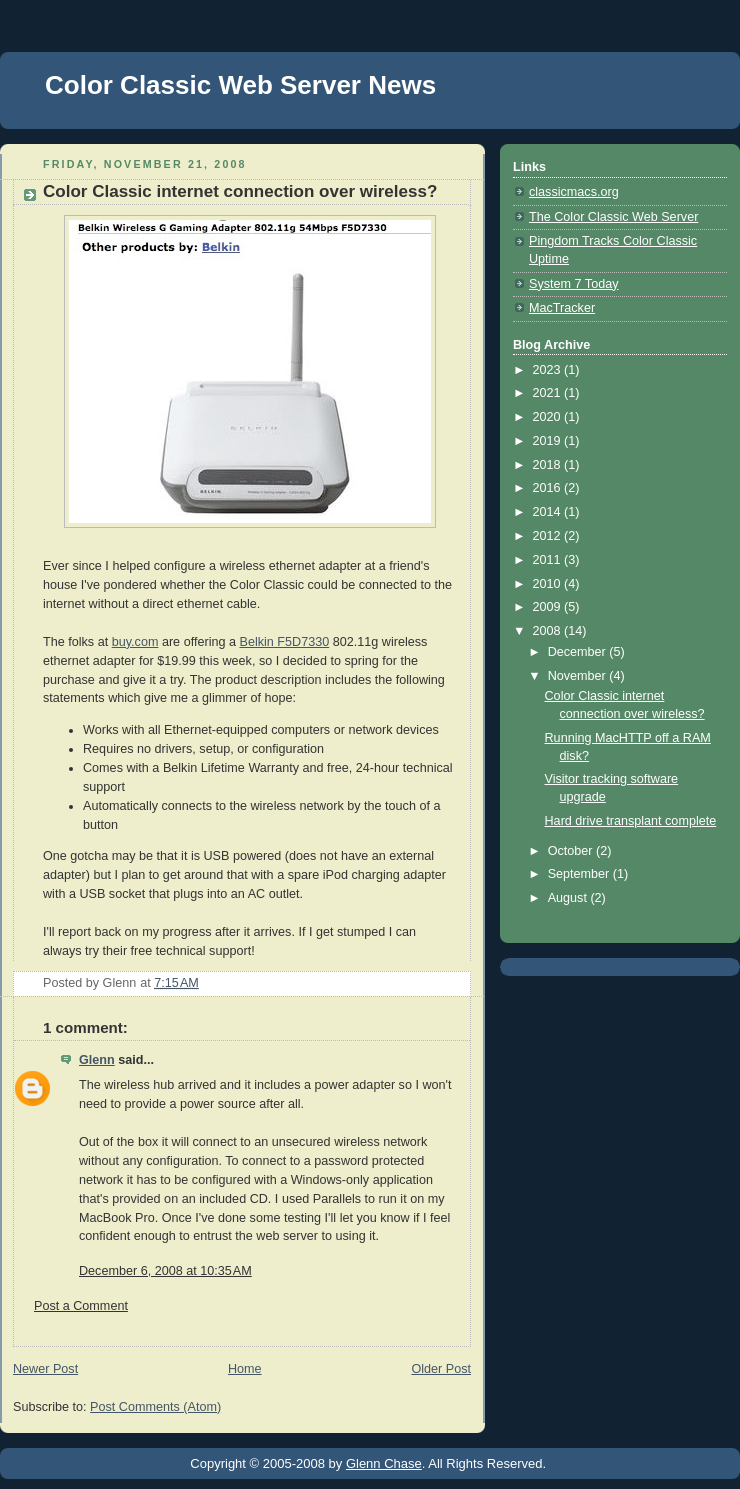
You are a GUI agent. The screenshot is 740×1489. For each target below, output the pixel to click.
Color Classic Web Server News (240, 85)
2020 (549, 417)
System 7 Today (573, 284)
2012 (549, 536)
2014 (549, 512)
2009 (549, 607)
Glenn (97, 1060)
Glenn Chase (384, 1463)
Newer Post (45, 1369)
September (580, 874)
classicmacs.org (574, 192)
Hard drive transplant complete (631, 821)
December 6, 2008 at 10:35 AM (165, 1271)
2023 (549, 370)
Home (245, 1369)
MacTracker (562, 308)
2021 (549, 393)
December (579, 652)
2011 (549, 560)
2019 (549, 441)
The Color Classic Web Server (613, 217)
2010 (549, 584)
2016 (549, 488)
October (572, 851)
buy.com (135, 642)
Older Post (441, 1369)
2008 (549, 631)
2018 (549, 465)
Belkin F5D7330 (285, 642)
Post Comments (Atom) (155, 1407)
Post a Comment (81, 1306)
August (569, 898)
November (579, 676)
